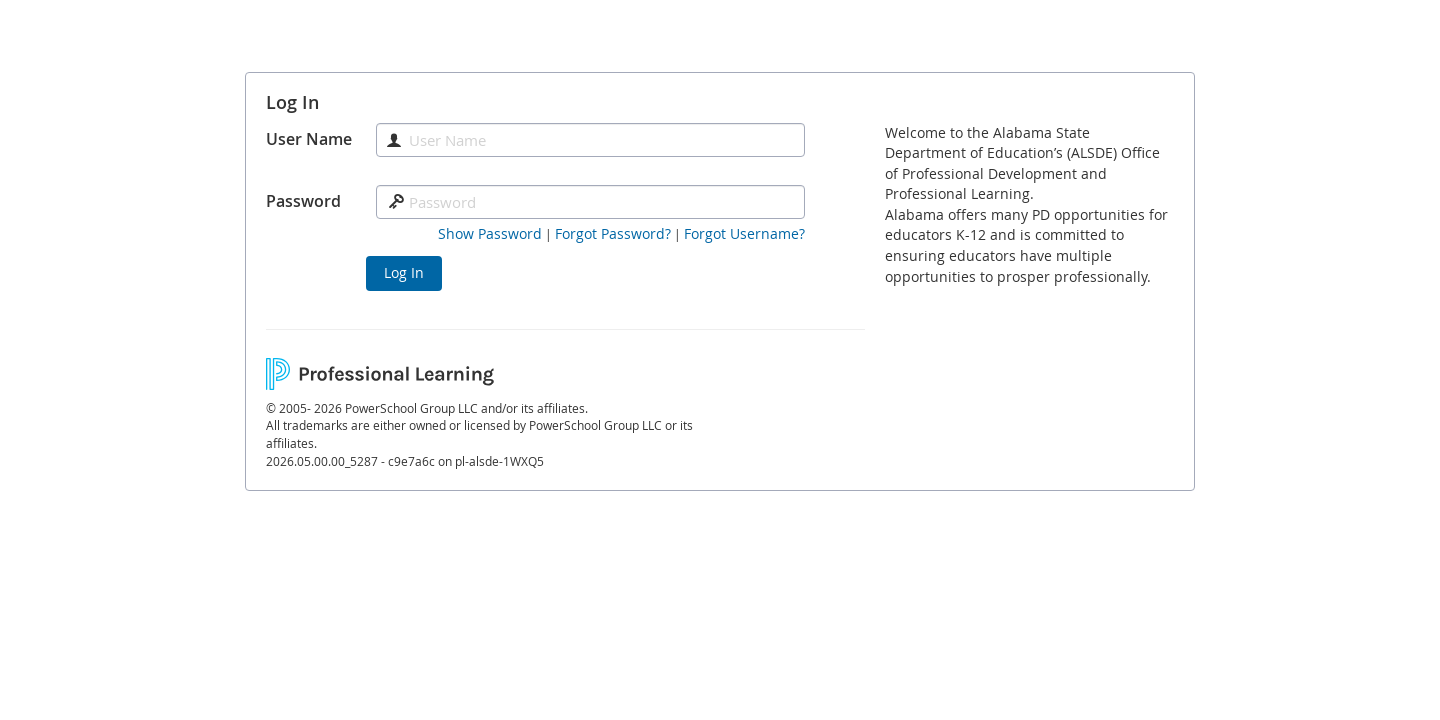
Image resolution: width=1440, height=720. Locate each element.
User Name (309, 139)
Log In (404, 272)
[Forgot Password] (613, 234)
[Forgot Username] (744, 234)
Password (303, 201)
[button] (490, 234)
